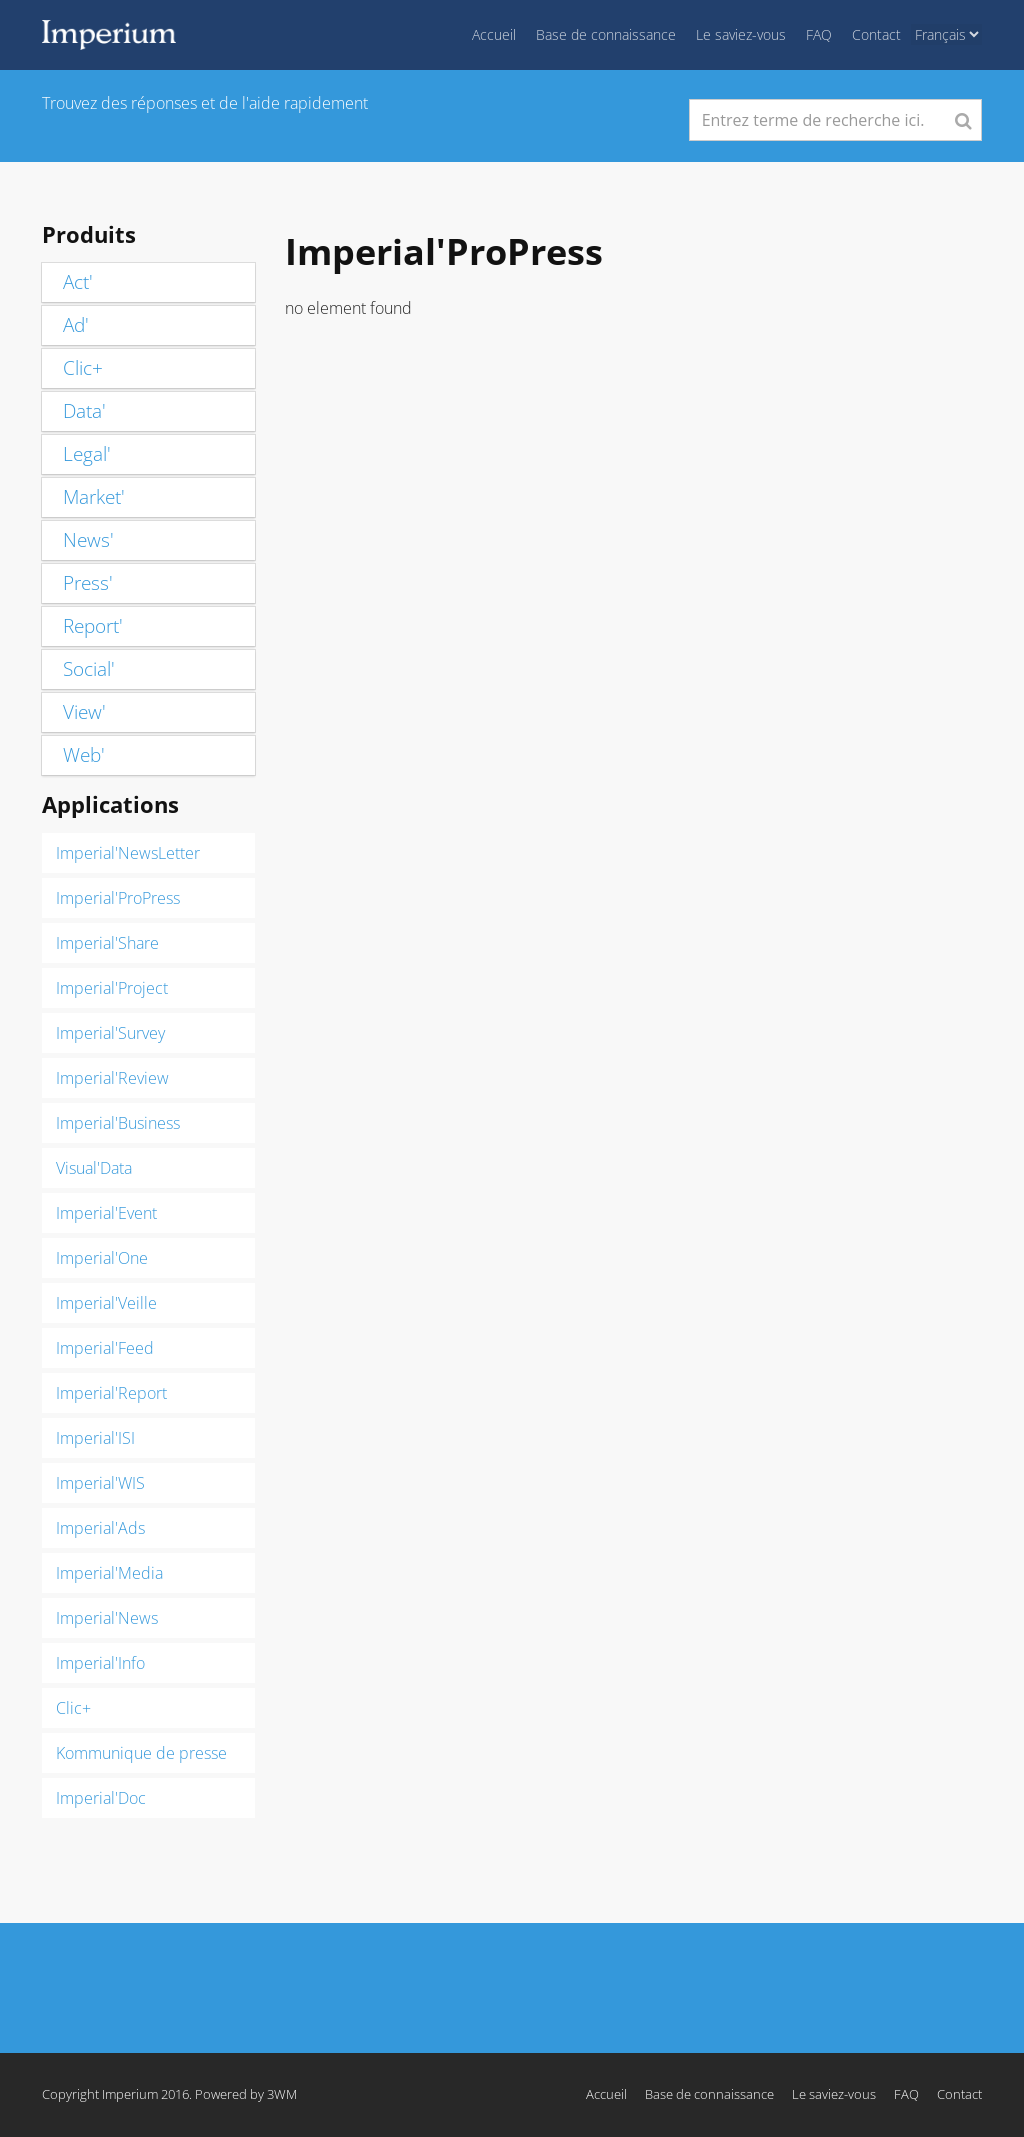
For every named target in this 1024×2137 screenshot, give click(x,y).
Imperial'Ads (100, 1528)
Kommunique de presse (141, 1753)
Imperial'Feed (105, 1348)
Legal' (87, 454)
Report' (93, 626)
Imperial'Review (112, 1078)
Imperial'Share (107, 943)
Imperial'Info (100, 1663)
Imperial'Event (106, 1213)
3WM (282, 2094)
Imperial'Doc (101, 1798)
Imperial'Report (111, 1393)
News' (88, 540)
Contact (876, 34)
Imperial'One (102, 1258)
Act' (78, 282)
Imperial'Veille (106, 1303)
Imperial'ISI (95, 1438)
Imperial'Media (109, 1573)
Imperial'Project (112, 988)
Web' (84, 755)
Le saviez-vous (741, 34)
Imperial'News (107, 1618)
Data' (84, 411)
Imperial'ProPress (118, 898)
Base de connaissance (606, 34)
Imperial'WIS (100, 1483)
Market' (94, 497)
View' (84, 712)
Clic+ (83, 368)
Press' (88, 583)
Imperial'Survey (110, 1033)
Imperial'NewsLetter (128, 853)
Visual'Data (94, 1168)
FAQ (819, 34)
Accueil (494, 34)
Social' (89, 669)
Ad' (76, 325)
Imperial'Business (118, 1123)
